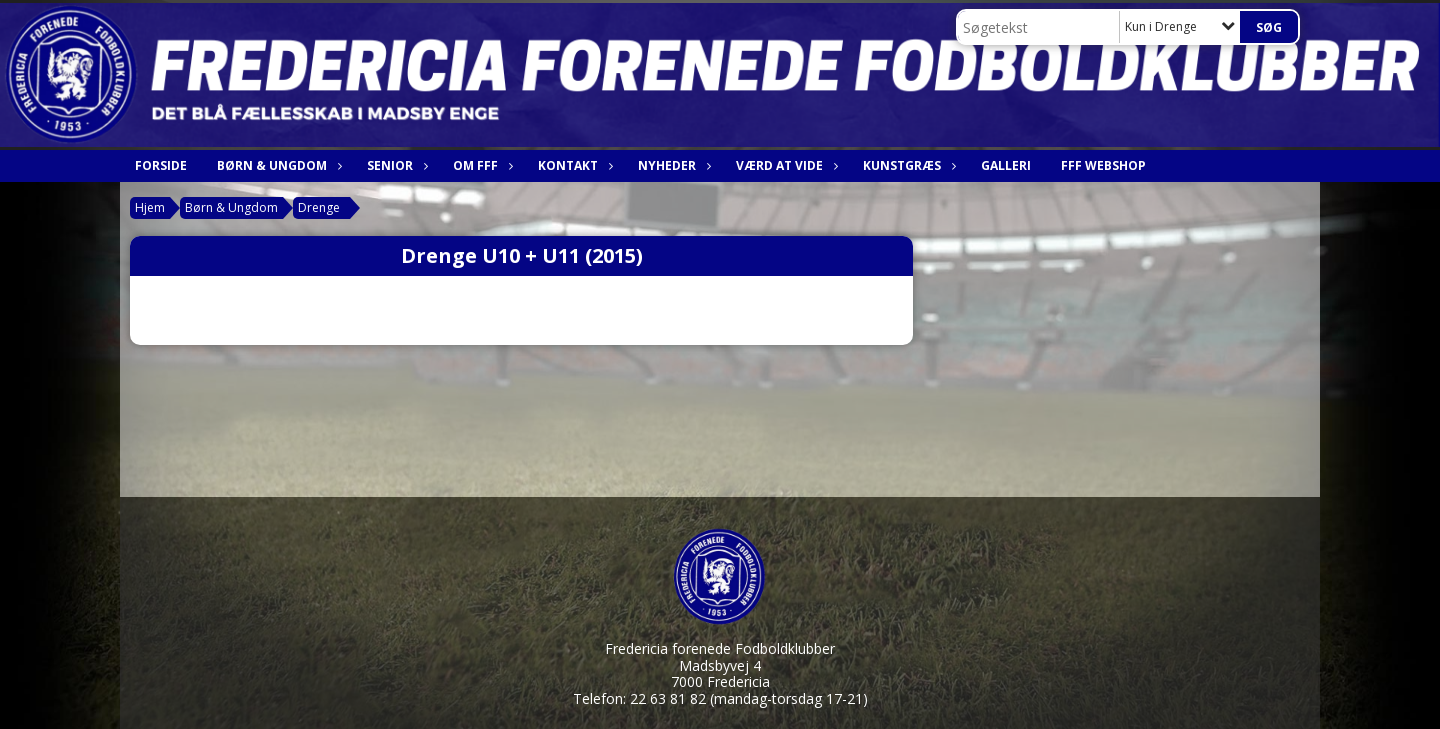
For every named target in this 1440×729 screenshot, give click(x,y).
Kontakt (573, 165)
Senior (395, 165)
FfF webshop (1103, 165)
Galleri (1006, 165)
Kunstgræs (907, 165)
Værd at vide (784, 165)
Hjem (150, 207)
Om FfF (480, 165)
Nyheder (672, 165)
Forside (161, 165)
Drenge (319, 207)
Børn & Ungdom (277, 165)
